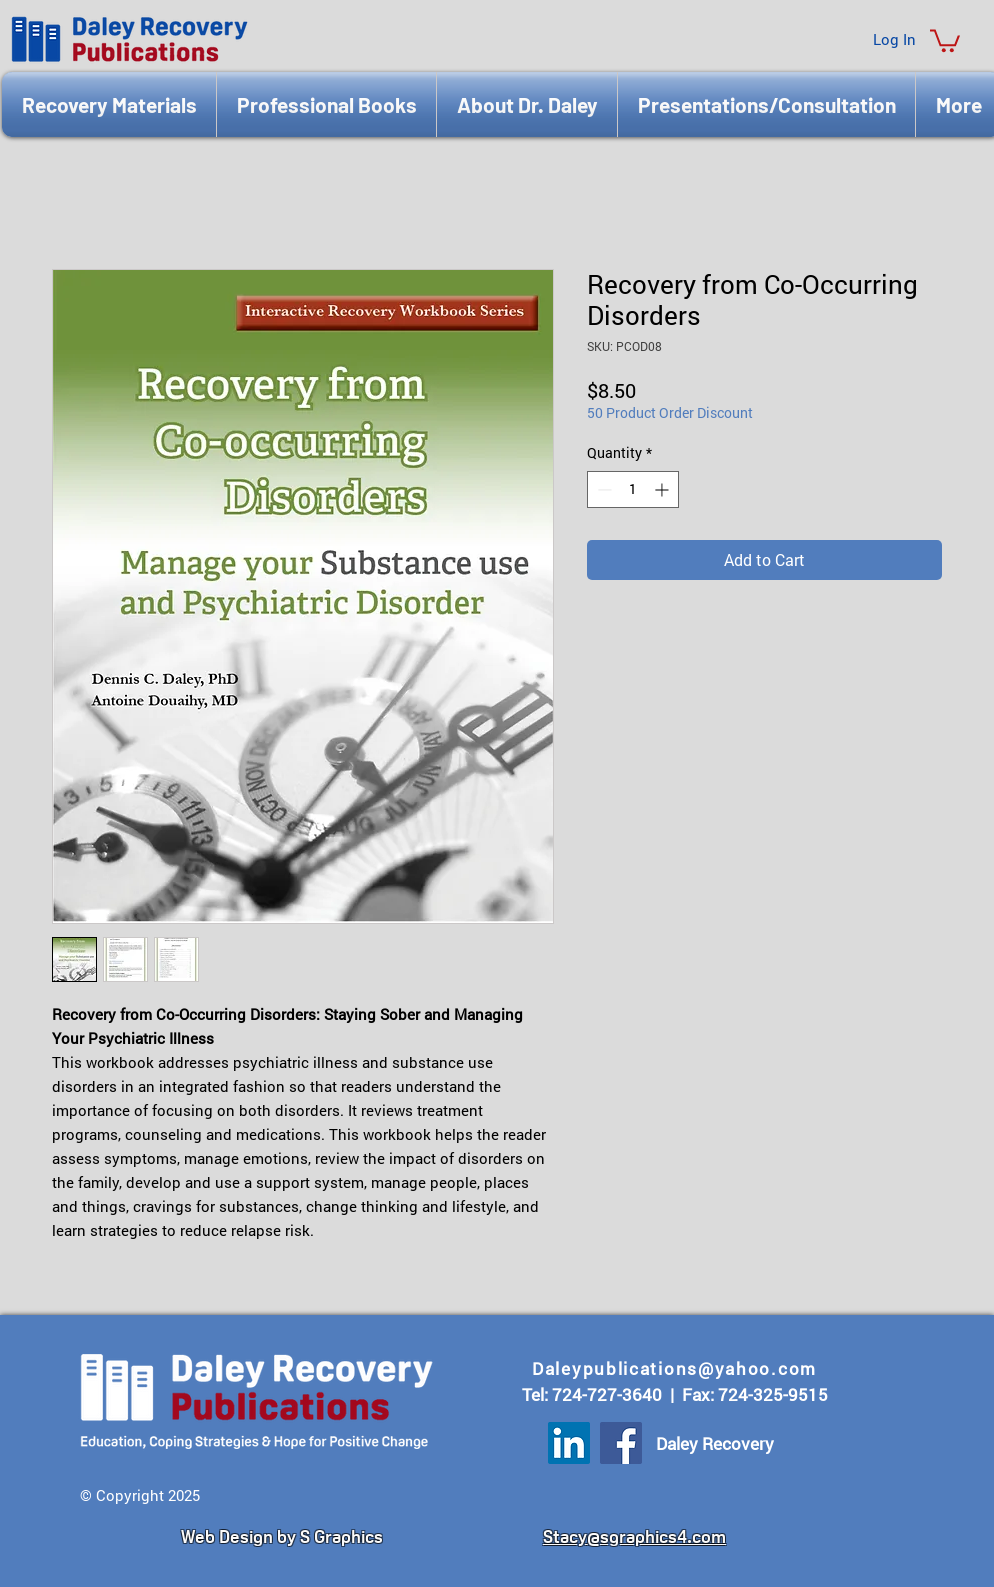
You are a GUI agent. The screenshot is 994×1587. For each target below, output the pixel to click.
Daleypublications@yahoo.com (674, 1368)
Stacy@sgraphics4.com (634, 1536)
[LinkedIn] (569, 1443)
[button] (945, 39)
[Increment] (663, 489)
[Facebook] (621, 1443)
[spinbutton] (633, 489)
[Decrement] (602, 489)
